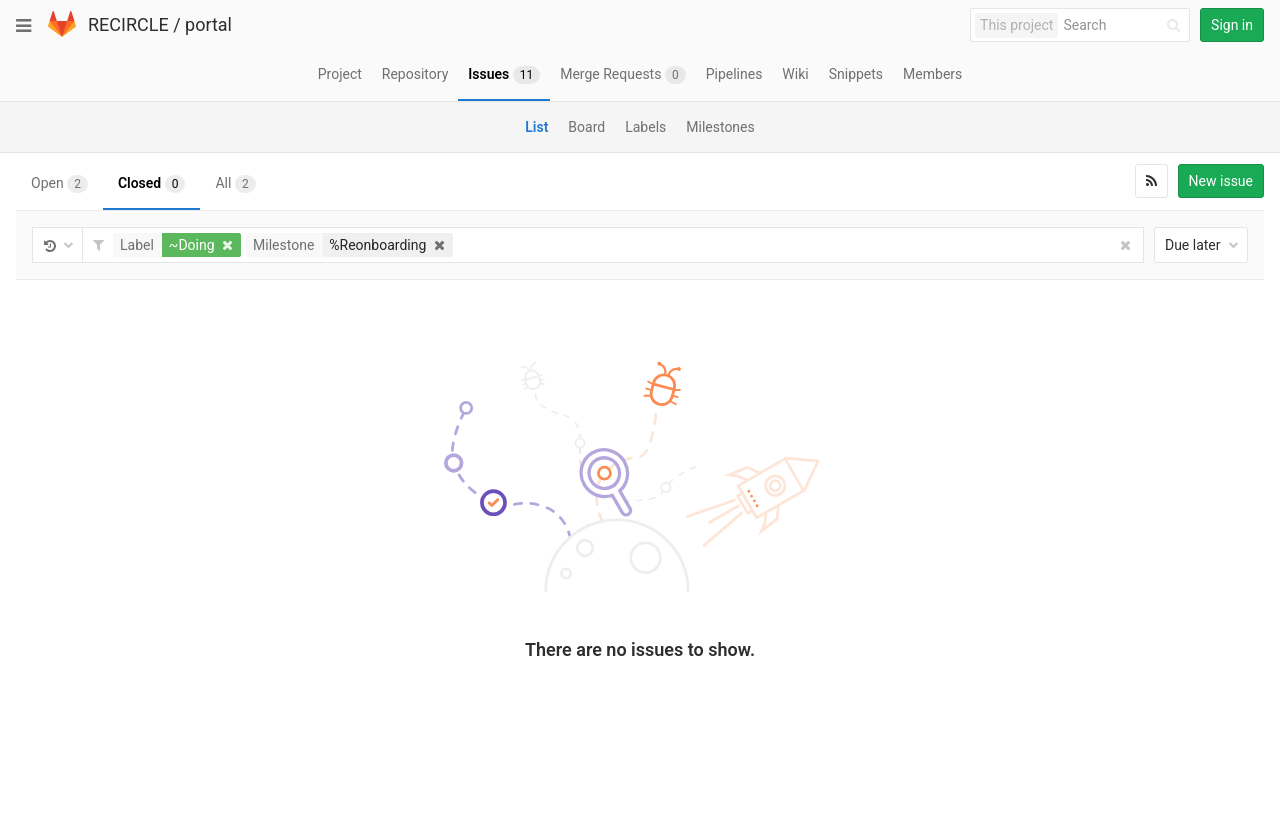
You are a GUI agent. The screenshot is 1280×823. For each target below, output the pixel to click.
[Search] (1125, 25)
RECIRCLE (128, 24)
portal (208, 24)
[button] (179, 245)
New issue (1221, 181)
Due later (1202, 245)
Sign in (1232, 25)
